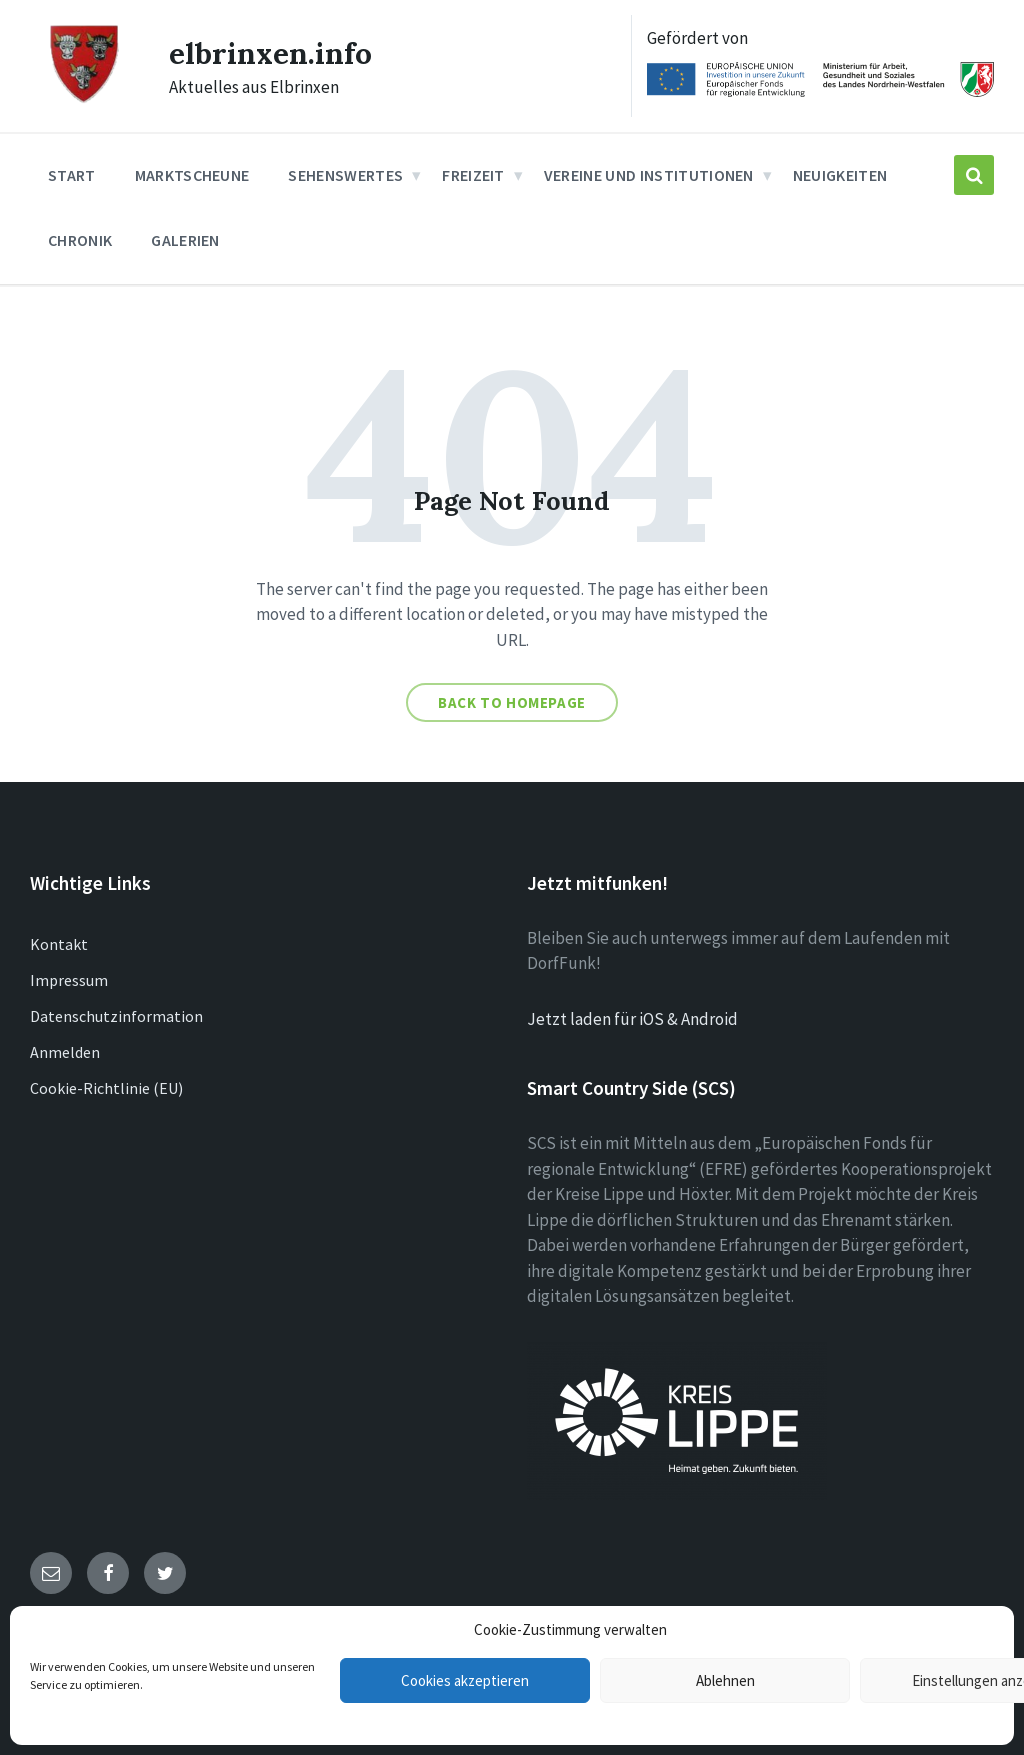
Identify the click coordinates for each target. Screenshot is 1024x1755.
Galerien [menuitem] (185, 240)
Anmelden (65, 1052)
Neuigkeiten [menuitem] (840, 175)
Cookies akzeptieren (465, 1680)
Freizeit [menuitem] (473, 175)
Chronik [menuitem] (80, 240)
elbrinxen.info (270, 53)
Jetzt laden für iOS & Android (632, 1019)
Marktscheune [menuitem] (192, 175)
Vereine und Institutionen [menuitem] (649, 175)
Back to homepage (512, 702)
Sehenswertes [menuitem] (345, 175)
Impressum (69, 980)
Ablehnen (725, 1680)
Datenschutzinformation (116, 1016)
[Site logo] (84, 100)
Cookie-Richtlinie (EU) (106, 1088)
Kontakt (59, 944)
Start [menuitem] (72, 175)
